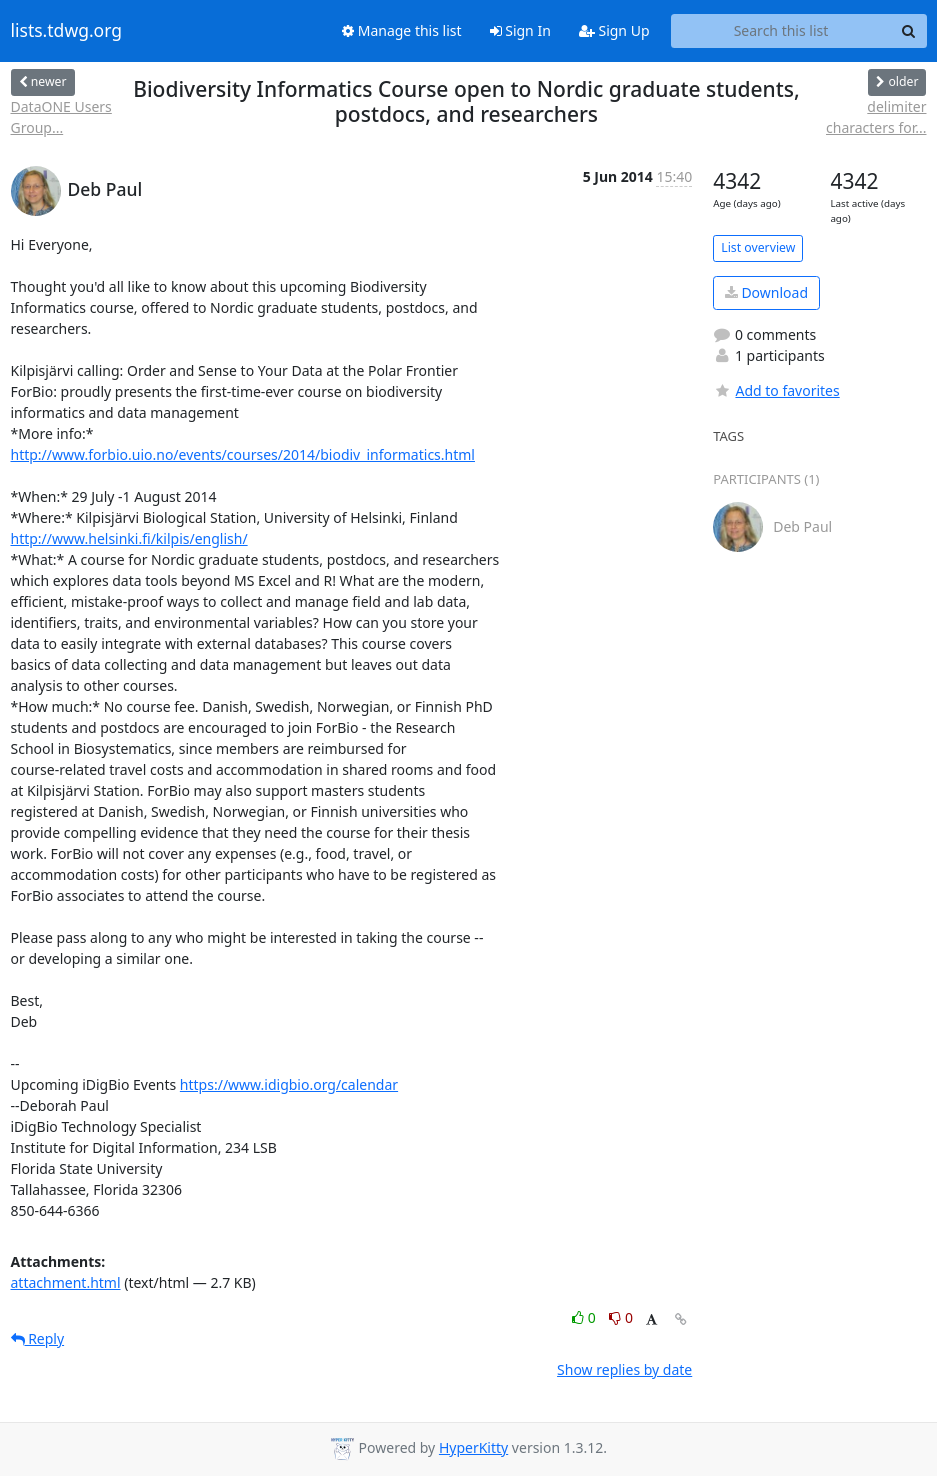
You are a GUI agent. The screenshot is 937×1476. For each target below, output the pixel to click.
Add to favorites (776, 390)
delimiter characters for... (876, 117)
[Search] (909, 31)
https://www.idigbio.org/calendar (289, 1084)
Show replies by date (624, 1369)
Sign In (520, 30)
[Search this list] (781, 31)
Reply (38, 1338)
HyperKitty (473, 1447)
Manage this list (402, 30)
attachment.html (66, 1282)
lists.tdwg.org (67, 31)
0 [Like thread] (585, 1317)
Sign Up (614, 30)
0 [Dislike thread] (621, 1317)
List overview (758, 247)
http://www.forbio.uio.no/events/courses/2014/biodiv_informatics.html (243, 454)
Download (766, 292)
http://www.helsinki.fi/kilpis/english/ (129, 538)
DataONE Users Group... (61, 117)
